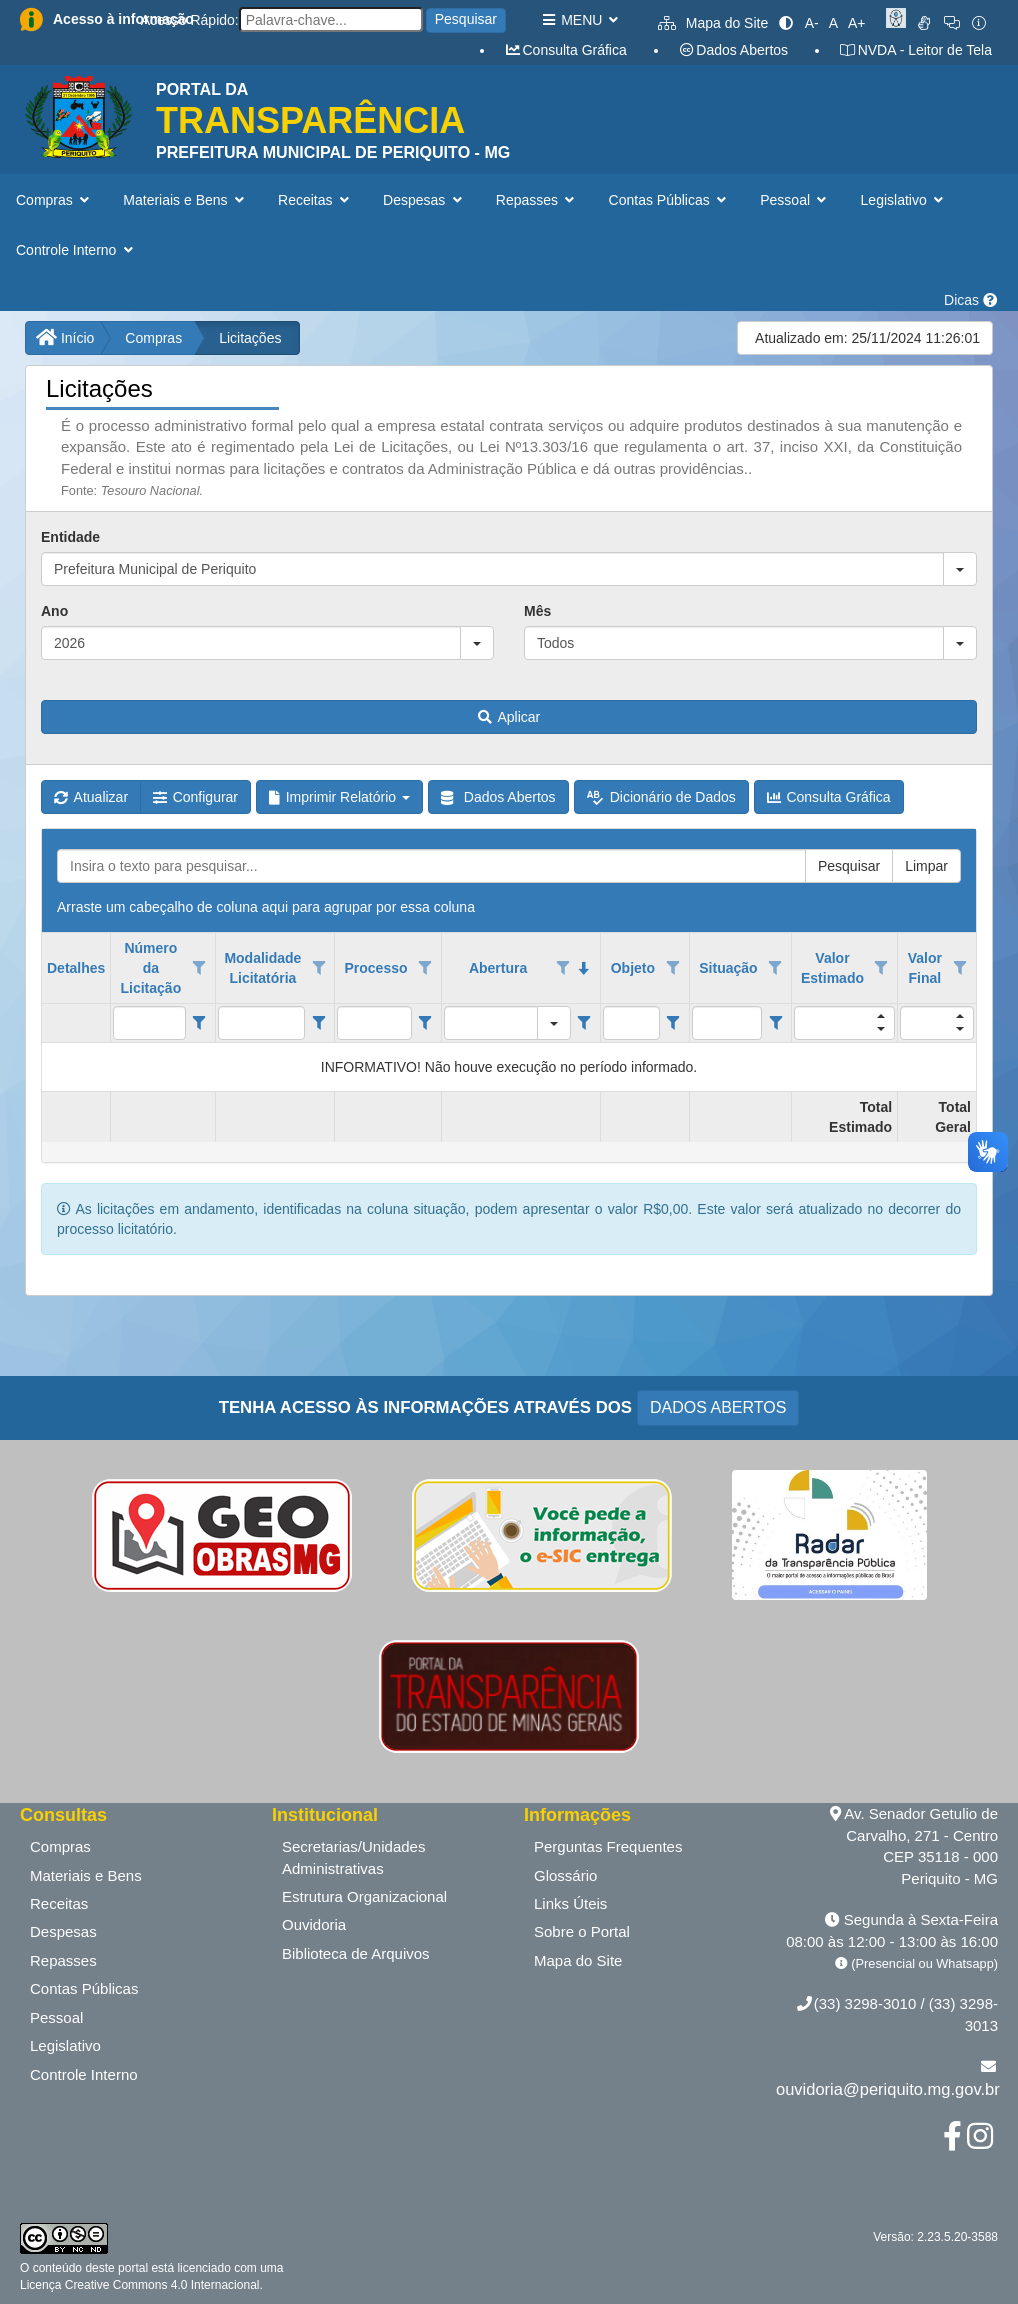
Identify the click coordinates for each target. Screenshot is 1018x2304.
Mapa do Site (713, 23)
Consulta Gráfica (565, 50)
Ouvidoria (314, 1924)
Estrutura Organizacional (364, 1896)
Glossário (565, 1875)
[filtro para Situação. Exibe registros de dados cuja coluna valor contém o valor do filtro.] (727, 1023)
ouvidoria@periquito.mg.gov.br (888, 2089)
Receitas (59, 1903)
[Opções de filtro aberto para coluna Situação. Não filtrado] (776, 968)
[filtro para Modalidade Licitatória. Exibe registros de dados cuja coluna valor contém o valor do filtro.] (262, 1023)
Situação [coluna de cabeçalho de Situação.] (728, 968)
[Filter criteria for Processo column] (425, 1023)
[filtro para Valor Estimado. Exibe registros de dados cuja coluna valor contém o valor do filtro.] (844, 1023)
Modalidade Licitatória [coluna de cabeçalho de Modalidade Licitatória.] (262, 968)
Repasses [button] (537, 200)
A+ (857, 23)
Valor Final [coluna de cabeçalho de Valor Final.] (925, 968)
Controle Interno (84, 2074)
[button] (960, 569)
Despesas (63, 1931)
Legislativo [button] (904, 200)
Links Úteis (570, 1903)
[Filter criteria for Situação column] (775, 1023)
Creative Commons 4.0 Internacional (160, 2285)
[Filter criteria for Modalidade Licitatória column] (318, 1023)
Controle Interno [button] (76, 250)
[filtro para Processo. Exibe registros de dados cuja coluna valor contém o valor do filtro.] (374, 1023)
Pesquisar (466, 19)
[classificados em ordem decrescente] (584, 968)
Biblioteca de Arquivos (356, 1953)
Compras (153, 338)
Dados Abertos (733, 50)
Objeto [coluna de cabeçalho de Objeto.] (633, 968)
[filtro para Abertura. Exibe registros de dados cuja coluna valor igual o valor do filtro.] (491, 1023)
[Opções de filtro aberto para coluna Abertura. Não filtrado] (563, 968)
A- (812, 23)
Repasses (63, 1960)
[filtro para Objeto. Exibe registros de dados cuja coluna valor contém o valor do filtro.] (631, 1023)
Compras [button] (54, 200)
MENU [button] (579, 20)
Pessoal (56, 2017)
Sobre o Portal (582, 1931)
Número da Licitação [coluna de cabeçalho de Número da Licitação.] (151, 968)
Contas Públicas (84, 1988)
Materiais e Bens (86, 1875)
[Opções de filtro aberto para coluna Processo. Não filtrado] (425, 968)
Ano (54, 611)
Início (65, 338)
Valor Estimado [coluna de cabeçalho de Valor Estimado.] (832, 968)
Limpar (926, 866)
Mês (537, 611)
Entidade (70, 537)
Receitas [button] (315, 200)
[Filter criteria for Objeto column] (673, 1023)
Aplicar (509, 717)
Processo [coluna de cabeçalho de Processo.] (376, 968)
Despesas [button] (424, 200)
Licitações (250, 338)
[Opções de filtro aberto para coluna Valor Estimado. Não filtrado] (882, 968)
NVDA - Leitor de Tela (915, 50)
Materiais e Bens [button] (185, 200)
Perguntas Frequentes (608, 1846)
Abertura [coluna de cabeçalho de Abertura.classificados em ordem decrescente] (498, 968)
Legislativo (65, 2045)
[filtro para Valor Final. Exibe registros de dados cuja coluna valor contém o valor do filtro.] (937, 1023)
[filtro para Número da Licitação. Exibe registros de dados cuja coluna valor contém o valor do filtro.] (149, 1023)
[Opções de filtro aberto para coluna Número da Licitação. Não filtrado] (199, 968)
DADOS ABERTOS (718, 1407)
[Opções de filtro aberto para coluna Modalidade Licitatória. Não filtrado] (319, 968)
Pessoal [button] (795, 200)
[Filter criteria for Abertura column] (584, 1023)
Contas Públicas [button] (670, 200)
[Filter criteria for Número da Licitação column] (199, 1023)
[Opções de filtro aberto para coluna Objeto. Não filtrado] (673, 968)
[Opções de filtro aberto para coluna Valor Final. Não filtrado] (960, 968)
